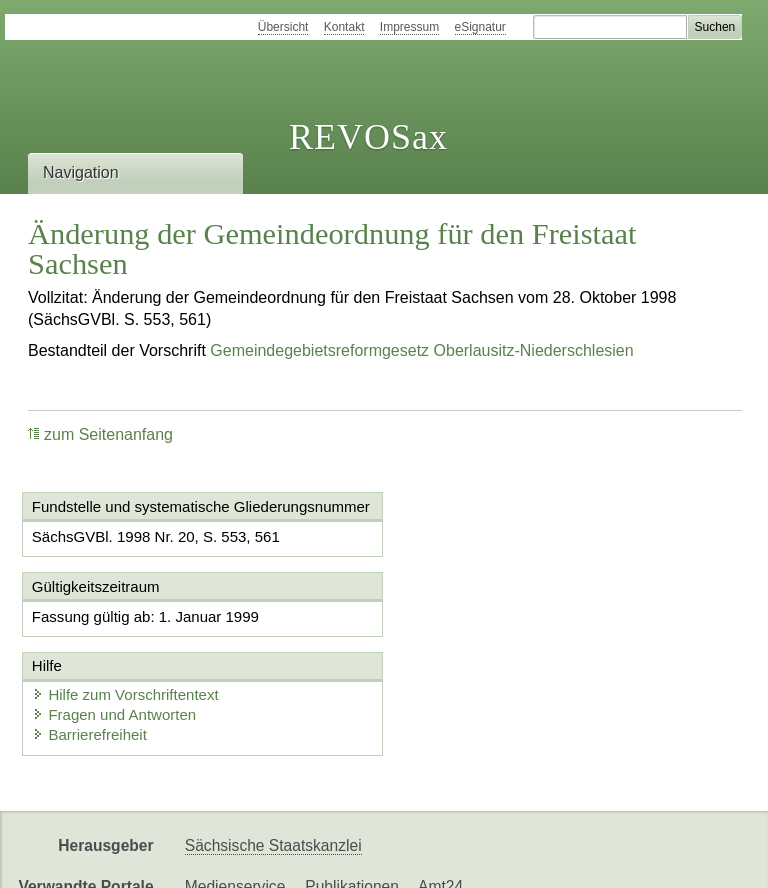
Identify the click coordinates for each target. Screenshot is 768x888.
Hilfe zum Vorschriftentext (501, 632)
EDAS (664, 855)
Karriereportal (576, 855)
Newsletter (472, 855)
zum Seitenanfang (100, 434)
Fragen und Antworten (490, 652)
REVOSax (368, 137)
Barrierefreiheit (465, 672)
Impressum (409, 27)
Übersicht (283, 27)
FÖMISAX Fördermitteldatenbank (300, 855)
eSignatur (480, 27)
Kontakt (344, 27)
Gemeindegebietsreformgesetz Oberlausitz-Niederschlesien (421, 350)
